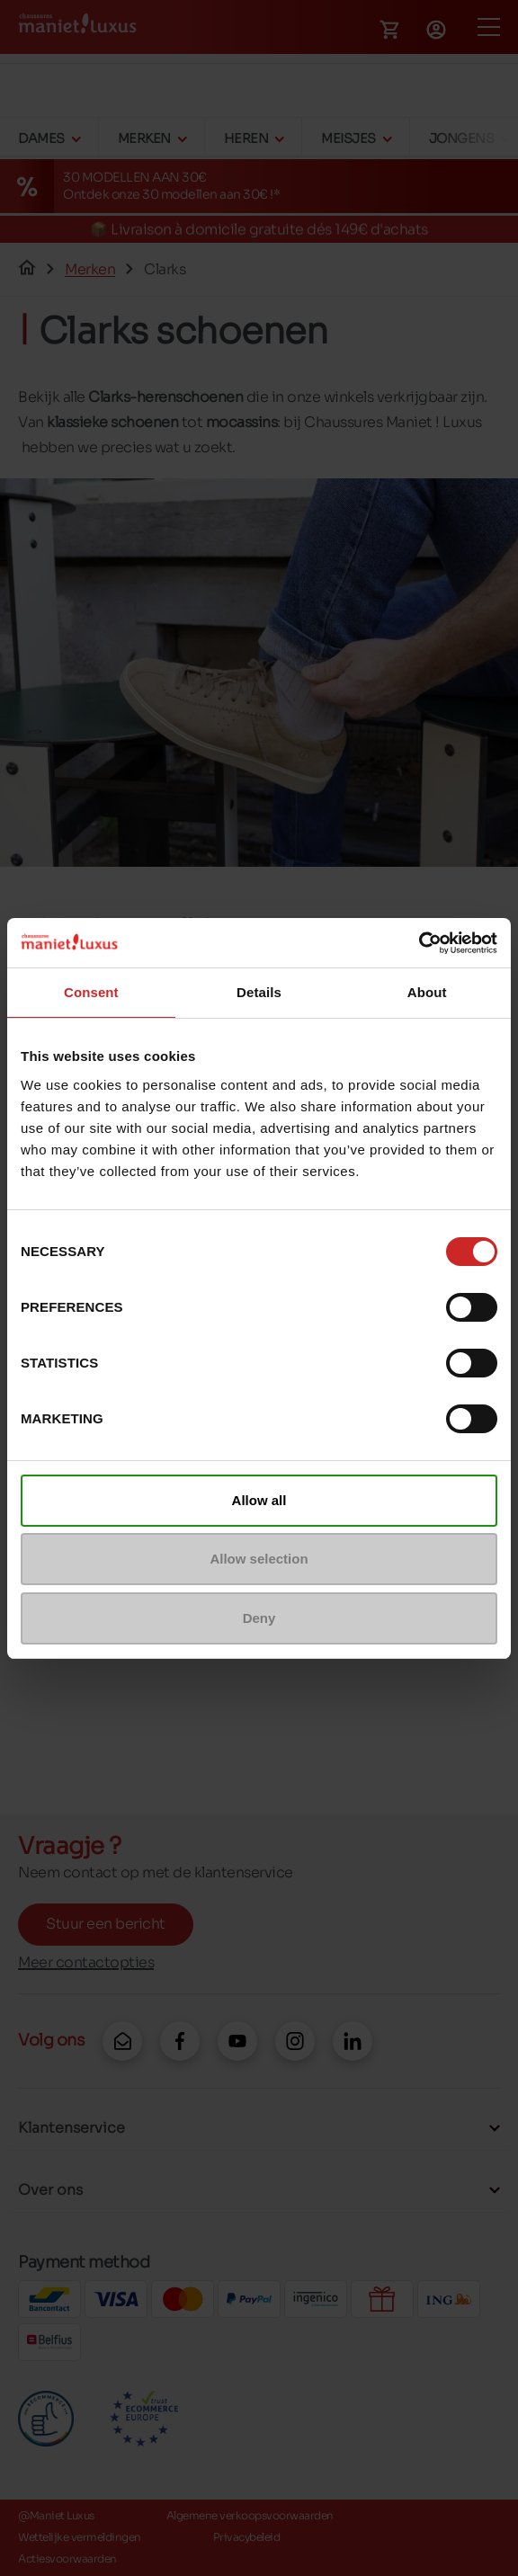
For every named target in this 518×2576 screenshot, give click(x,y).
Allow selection (259, 1558)
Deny (259, 1618)
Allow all (259, 1500)
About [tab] (427, 992)
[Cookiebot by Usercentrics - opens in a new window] (418, 943)
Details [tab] (259, 992)
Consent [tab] (91, 992)
